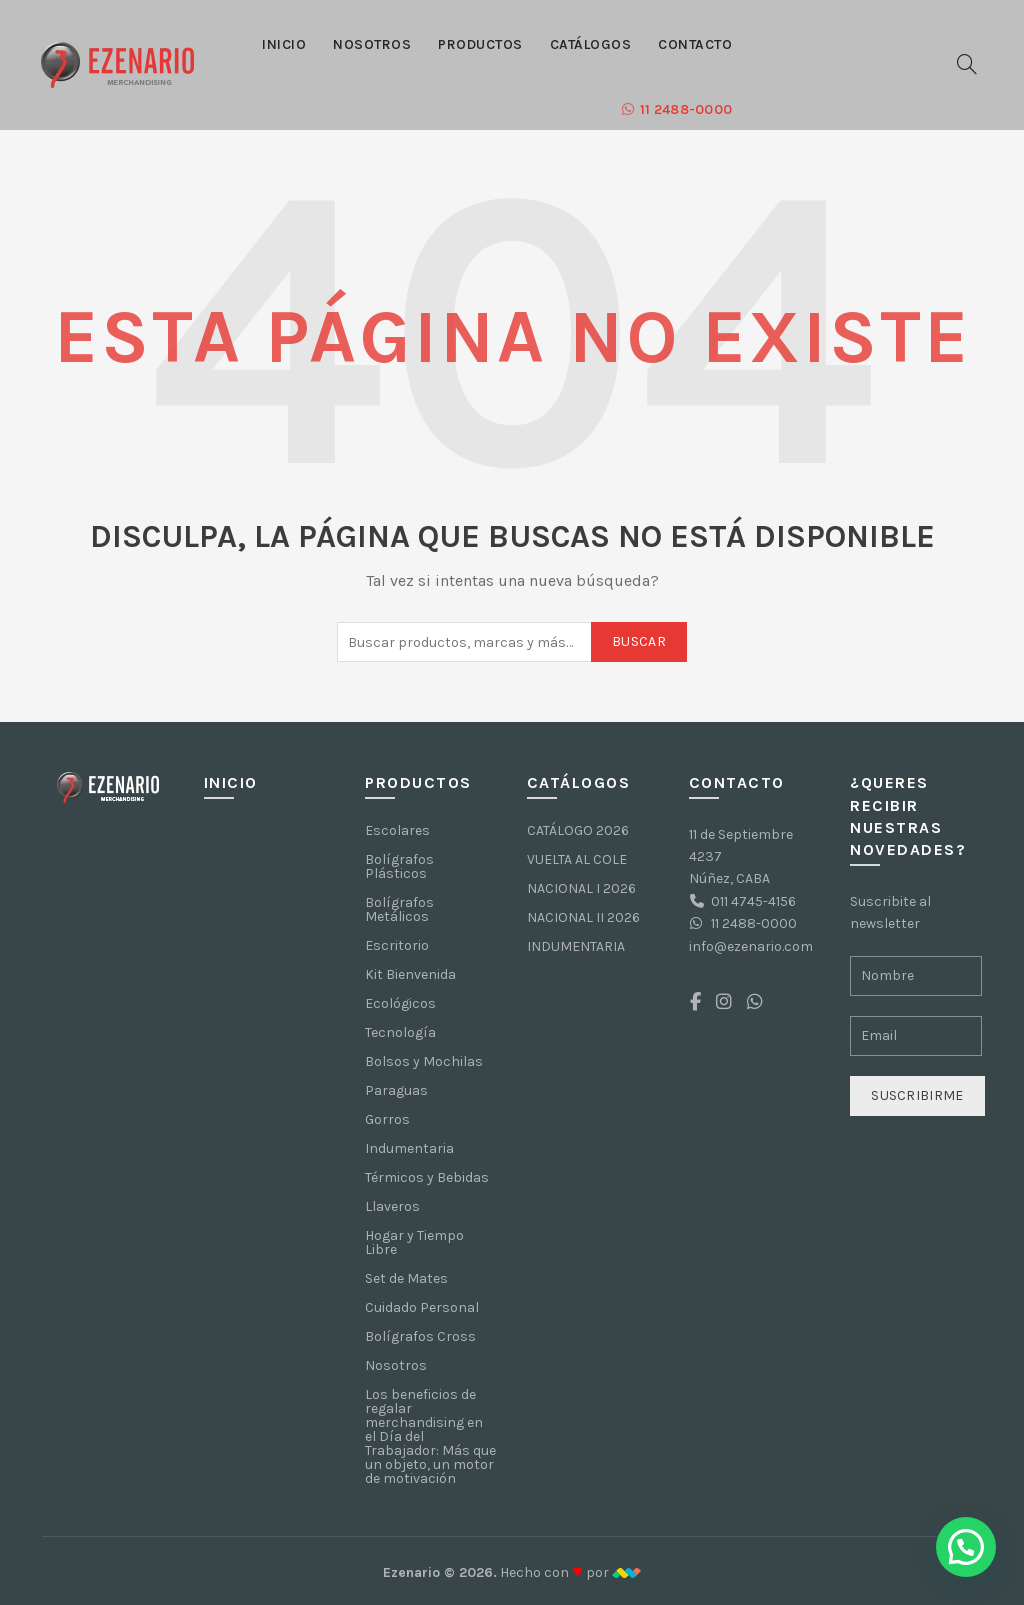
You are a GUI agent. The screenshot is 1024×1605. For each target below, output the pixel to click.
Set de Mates (406, 1278)
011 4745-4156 (753, 901)
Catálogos (591, 44)
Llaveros (392, 1206)
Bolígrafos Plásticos (399, 866)
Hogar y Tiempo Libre (414, 1242)
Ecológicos (400, 1003)
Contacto (695, 44)
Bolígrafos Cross (420, 1336)
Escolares (397, 830)
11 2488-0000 (676, 109)
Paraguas (396, 1090)
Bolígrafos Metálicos (399, 909)
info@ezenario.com (751, 946)
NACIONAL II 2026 (583, 917)
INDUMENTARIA (576, 946)
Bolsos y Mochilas (424, 1061)
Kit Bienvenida (410, 974)
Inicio (284, 44)
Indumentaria (409, 1148)
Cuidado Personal (422, 1307)
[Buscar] (967, 64)
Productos (480, 44)
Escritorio (397, 945)
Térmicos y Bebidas (427, 1177)
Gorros (387, 1119)
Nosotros (372, 44)
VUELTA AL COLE (577, 859)
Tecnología (400, 1032)
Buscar (639, 641)
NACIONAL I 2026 (581, 888)
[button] (966, 1547)
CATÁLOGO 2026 (578, 830)
